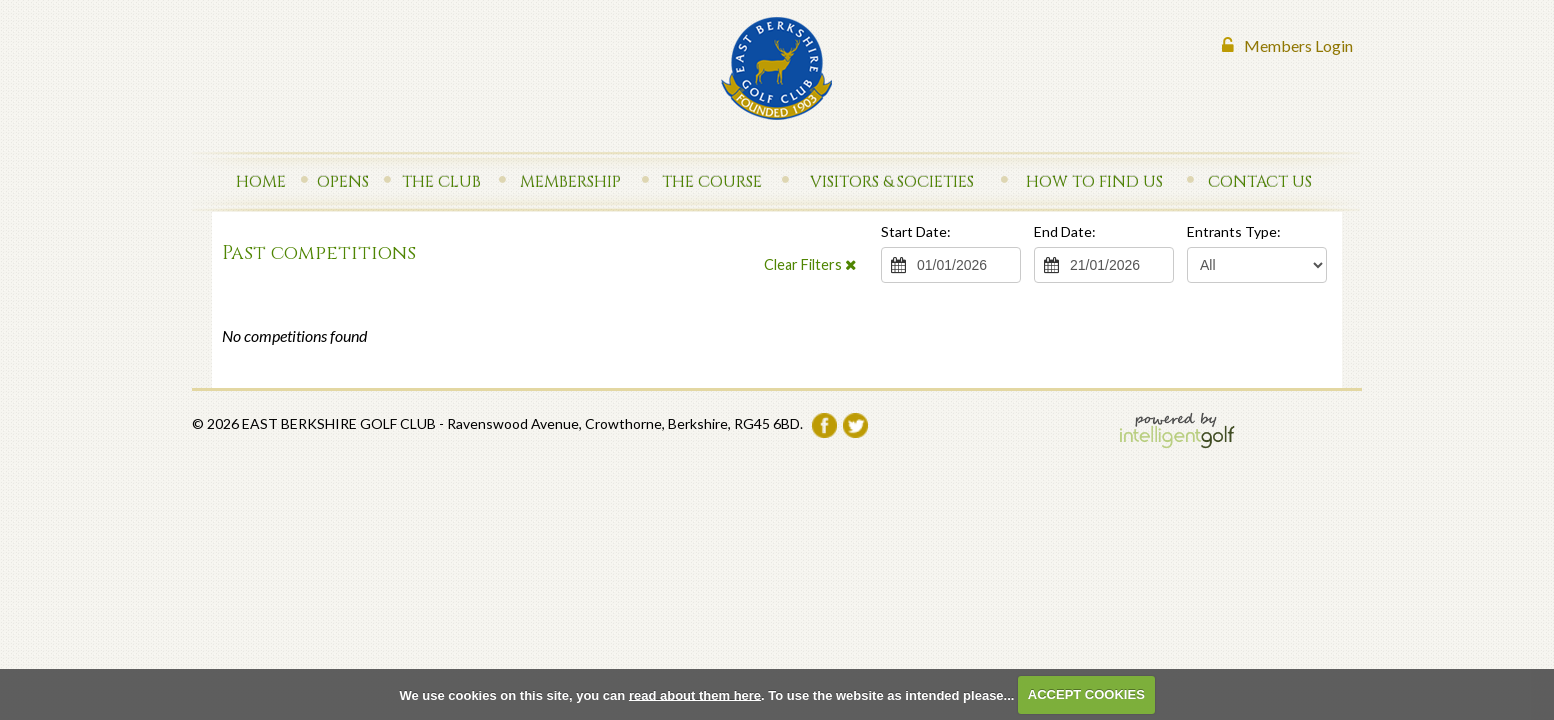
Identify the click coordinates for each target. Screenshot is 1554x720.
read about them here (695, 694)
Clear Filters (810, 264)
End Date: (1065, 231)
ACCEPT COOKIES (1086, 694)
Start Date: (916, 231)
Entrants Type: (1234, 231)
